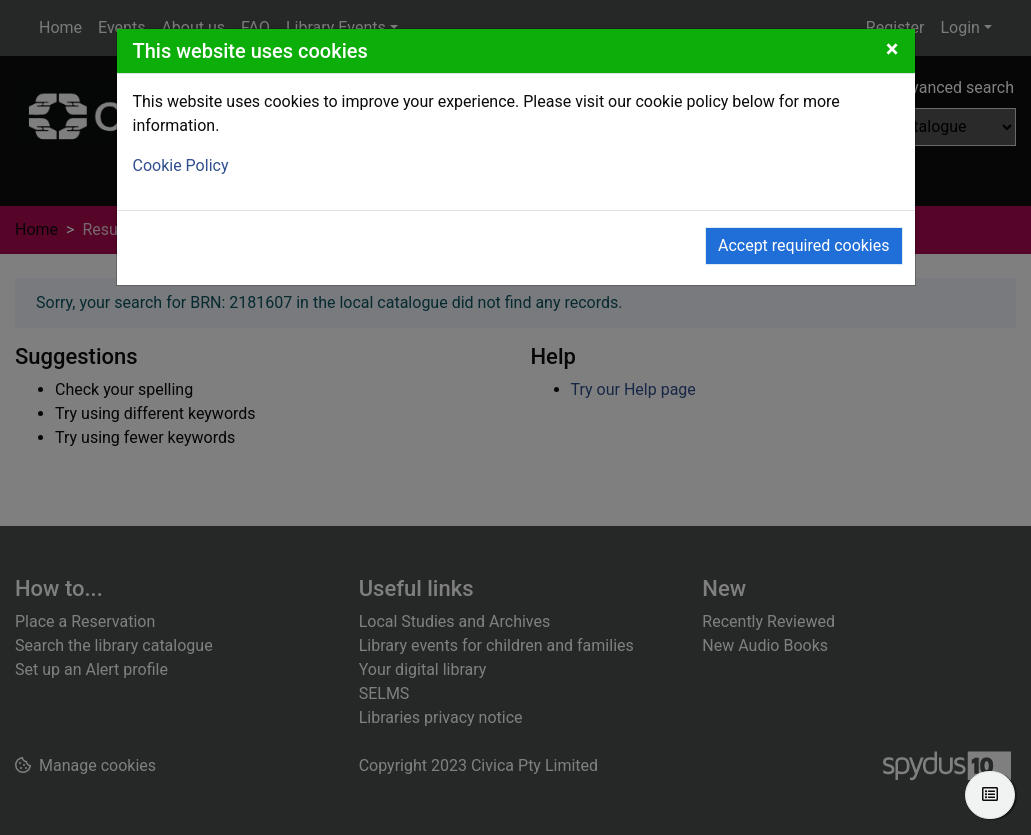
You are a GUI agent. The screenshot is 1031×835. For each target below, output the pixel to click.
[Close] (892, 49)
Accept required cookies (804, 245)
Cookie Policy (181, 165)
